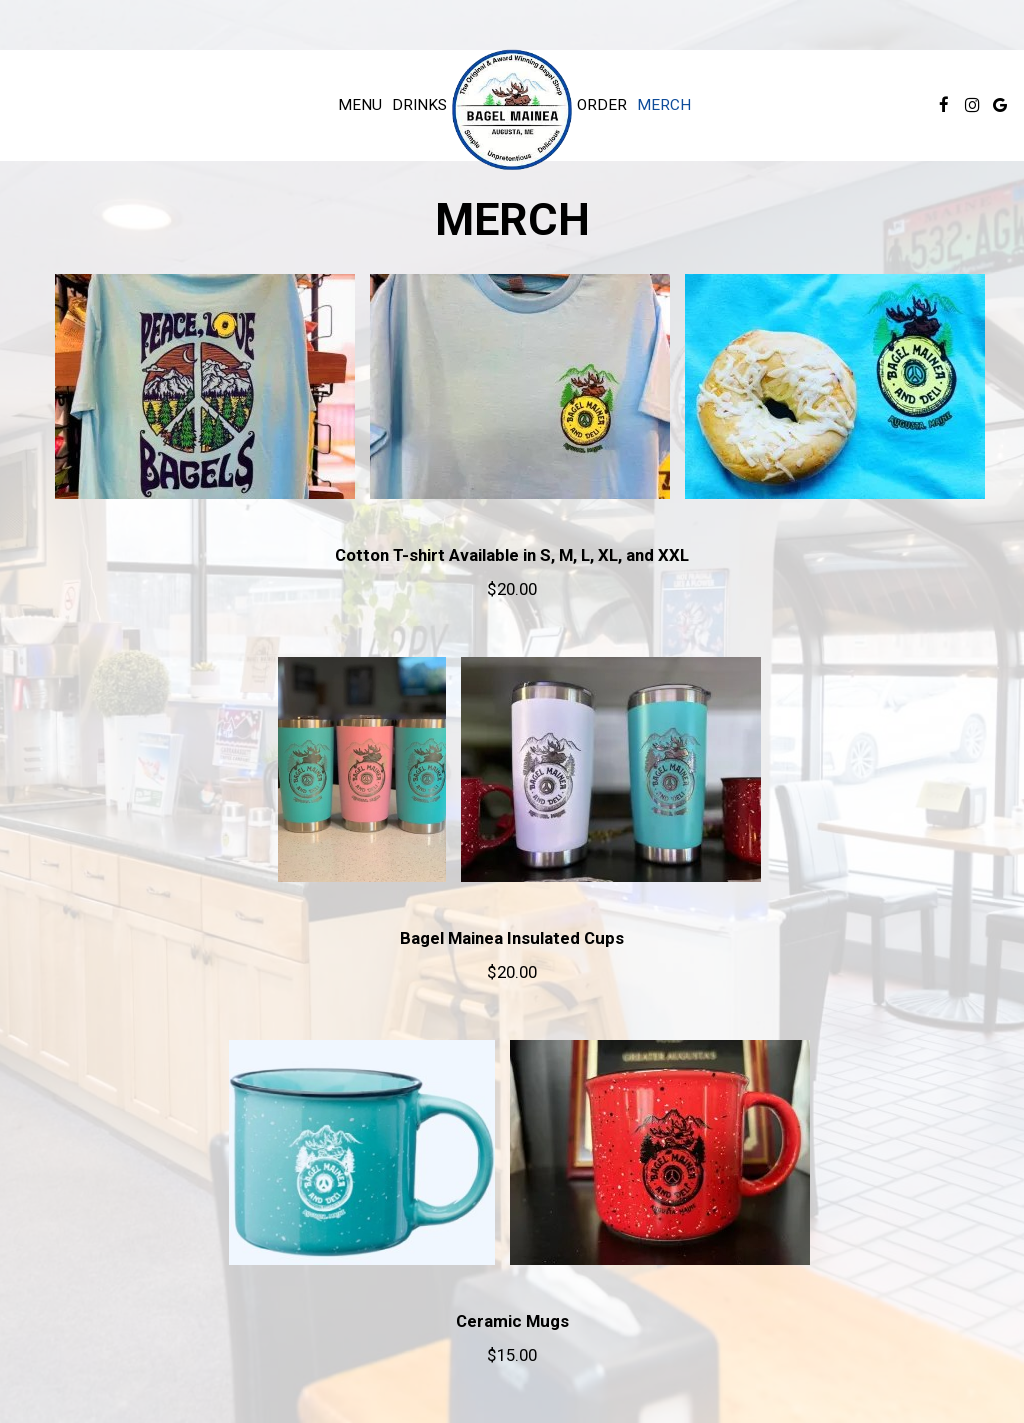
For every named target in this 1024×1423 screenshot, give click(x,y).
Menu (360, 105)
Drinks (419, 105)
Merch (664, 105)
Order (602, 105)
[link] (512, 110)
